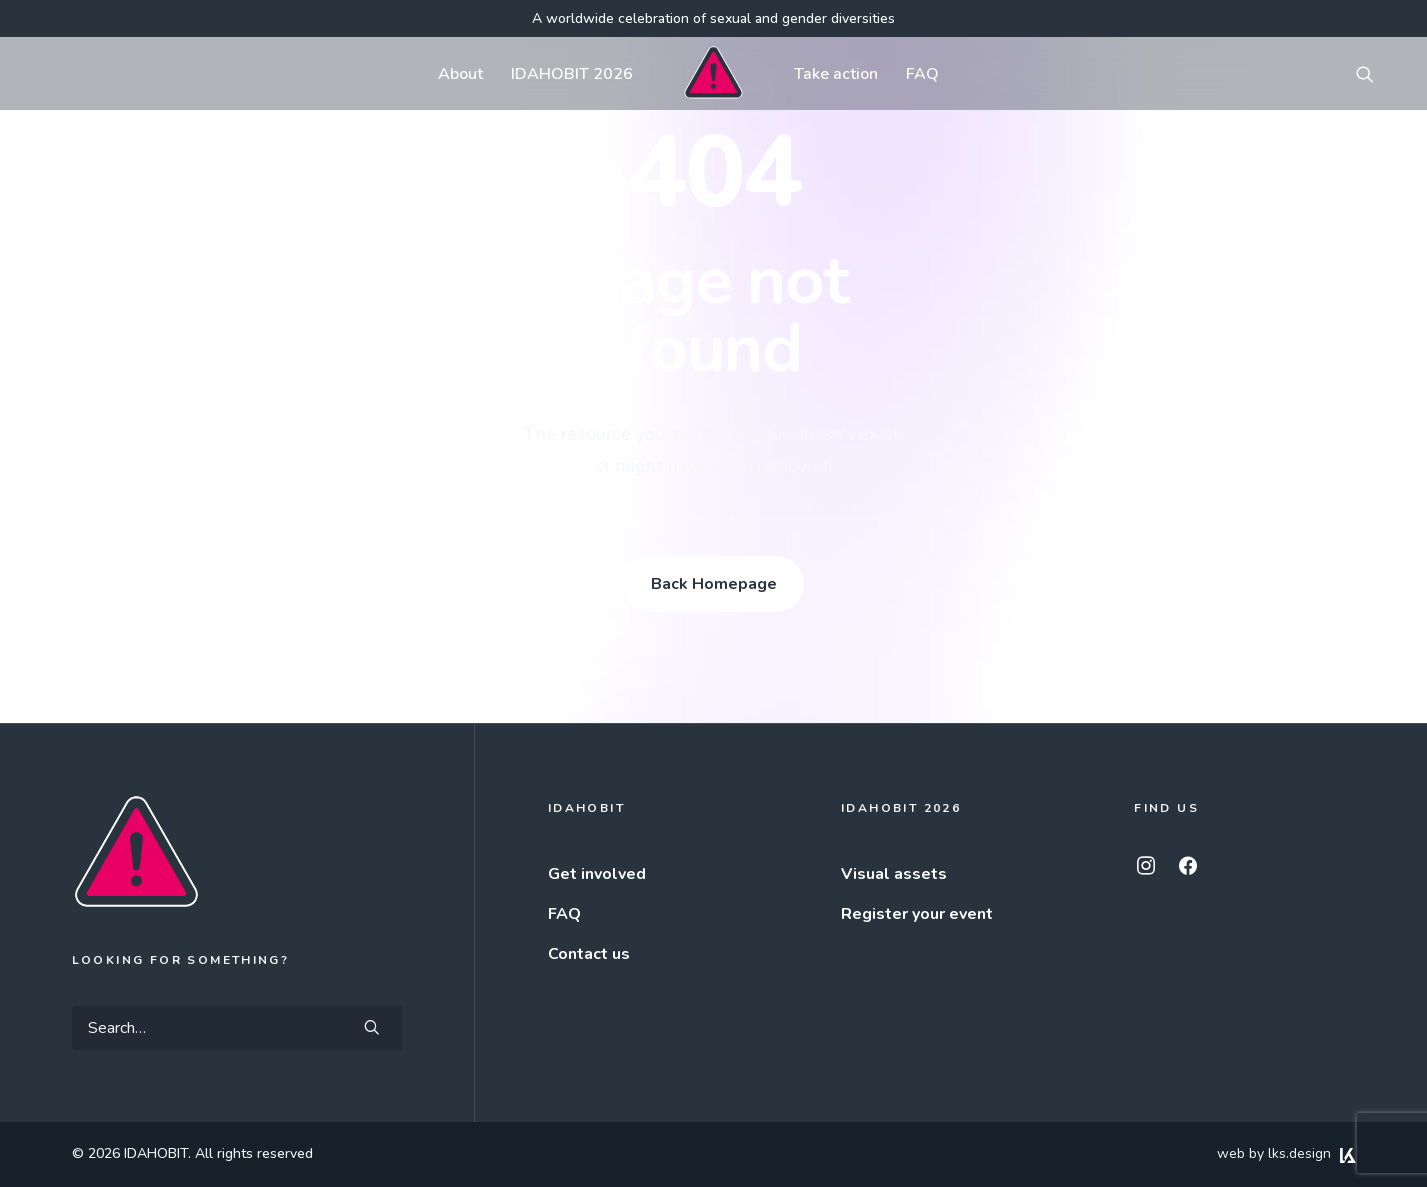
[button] (1374, 73)
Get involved (597, 874)
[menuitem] (460, 73)
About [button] (460, 74)
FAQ (922, 74)
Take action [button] (836, 74)
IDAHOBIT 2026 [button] (572, 74)
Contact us (589, 954)
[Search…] (237, 1028)
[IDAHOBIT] (713, 73)
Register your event (917, 914)
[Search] (237, 1028)
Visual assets (894, 874)
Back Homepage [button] (714, 584)
